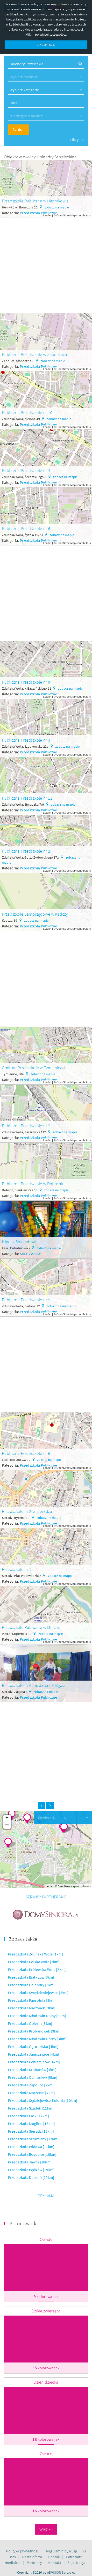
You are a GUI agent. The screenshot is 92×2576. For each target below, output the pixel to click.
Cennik (54, 2550)
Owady (46, 2232)
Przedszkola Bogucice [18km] (32, 2147)
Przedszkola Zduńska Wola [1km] (35, 1947)
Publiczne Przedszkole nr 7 (26, 1125)
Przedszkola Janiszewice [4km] (33, 2047)
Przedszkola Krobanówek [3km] (34, 2024)
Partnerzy (35, 2555)
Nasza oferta (32, 2550)
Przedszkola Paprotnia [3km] (32, 1993)
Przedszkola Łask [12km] (28, 2109)
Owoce (46, 2447)
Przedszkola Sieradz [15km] (31, 2124)
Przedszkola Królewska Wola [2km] (37, 1962)
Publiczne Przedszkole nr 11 (27, 798)
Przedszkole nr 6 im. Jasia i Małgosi (33, 1685)
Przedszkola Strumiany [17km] (33, 2132)
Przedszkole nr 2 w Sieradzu (27, 1511)
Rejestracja (76, 2555)
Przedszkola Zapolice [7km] (31, 2078)
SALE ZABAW (30, 1253)
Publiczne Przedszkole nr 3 (26, 740)
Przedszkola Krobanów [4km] (32, 2062)
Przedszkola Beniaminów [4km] (34, 2055)
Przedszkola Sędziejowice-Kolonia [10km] (42, 2093)
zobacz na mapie (56, 207)
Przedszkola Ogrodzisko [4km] (33, 2039)
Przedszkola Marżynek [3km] (31, 2001)
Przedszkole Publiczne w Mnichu (31, 1627)
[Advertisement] (46, 264)
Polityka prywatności (23, 2544)
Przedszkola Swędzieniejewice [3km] (38, 1985)
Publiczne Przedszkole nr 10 (27, 412)
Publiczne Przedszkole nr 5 (26, 1299)
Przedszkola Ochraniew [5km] (32, 2070)
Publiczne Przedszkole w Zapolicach (34, 354)
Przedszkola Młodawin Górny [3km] (37, 2032)
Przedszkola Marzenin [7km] (31, 2086)
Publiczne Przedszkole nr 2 (26, 851)
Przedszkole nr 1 (17, 1569)
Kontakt (55, 2555)
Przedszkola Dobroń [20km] (31, 2170)
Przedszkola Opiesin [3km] (30, 2016)
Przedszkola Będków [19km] (31, 2163)
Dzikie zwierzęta (46, 2304)
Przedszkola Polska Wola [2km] (34, 1955)
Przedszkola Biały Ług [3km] (31, 1970)
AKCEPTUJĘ (45, 44)
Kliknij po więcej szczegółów (45, 34)
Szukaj (18, 129)
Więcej (46, 2522)
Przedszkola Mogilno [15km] (31, 2116)
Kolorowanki (23, 2216)
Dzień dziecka (46, 2375)
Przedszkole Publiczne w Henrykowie (35, 201)
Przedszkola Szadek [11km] (30, 2101)
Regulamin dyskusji (62, 2544)
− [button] (7, 1825)
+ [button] (6, 1818)
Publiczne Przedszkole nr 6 (26, 528)
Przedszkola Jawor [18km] (30, 2155)
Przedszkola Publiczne (38, 212)
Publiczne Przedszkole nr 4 (26, 470)
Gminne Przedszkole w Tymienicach (34, 1067)
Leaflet (47, 215)
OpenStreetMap (66, 215)
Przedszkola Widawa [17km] (31, 2139)
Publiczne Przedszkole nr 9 (26, 682)
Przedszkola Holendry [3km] (31, 1978)
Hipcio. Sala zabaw (19, 1241)
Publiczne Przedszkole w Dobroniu (33, 1183)
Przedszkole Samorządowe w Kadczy (35, 914)
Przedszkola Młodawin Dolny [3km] (37, 2008)
